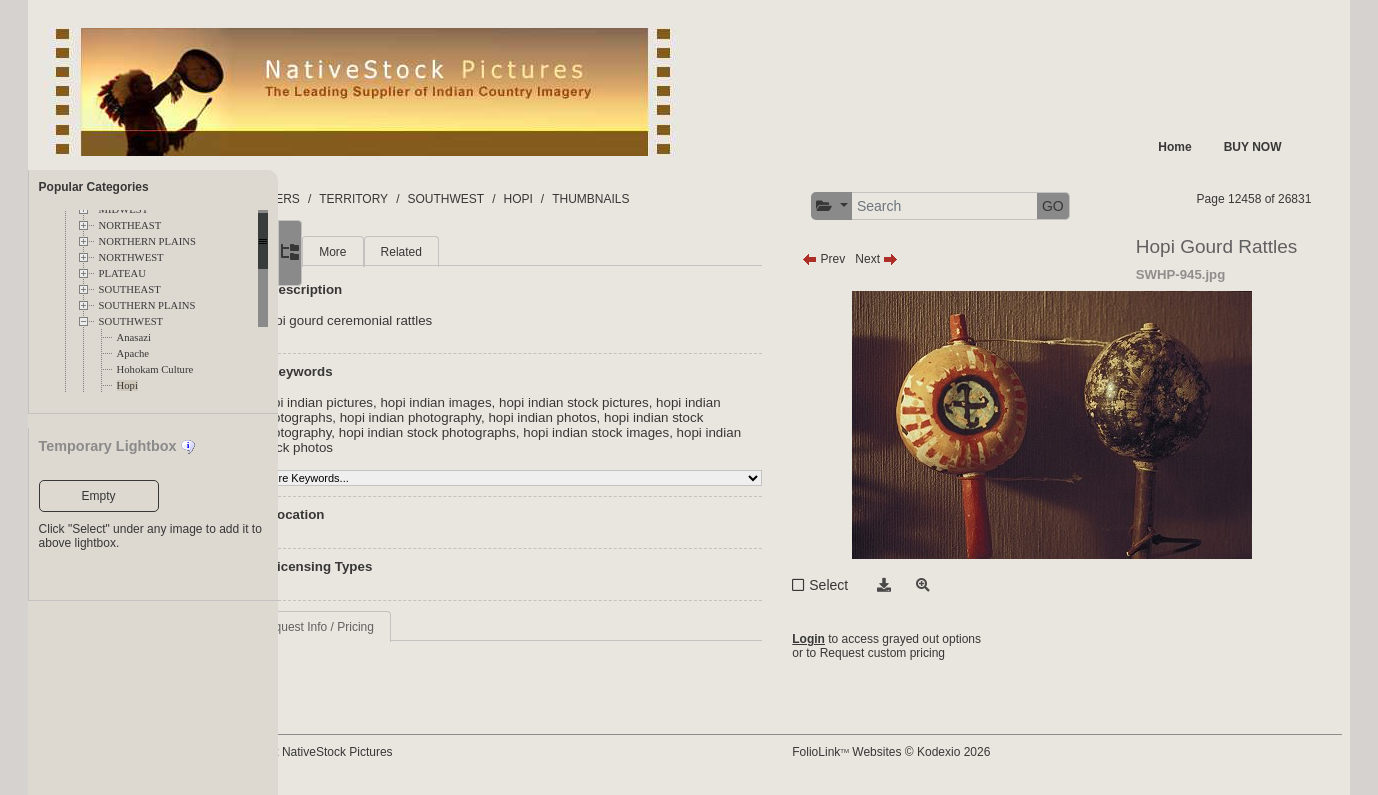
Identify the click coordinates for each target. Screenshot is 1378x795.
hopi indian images (536, 402)
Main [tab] (373, 252)
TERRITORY (454, 199)
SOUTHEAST (130, 289)
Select (875, 585)
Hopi (127, 385)
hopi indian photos (682, 417)
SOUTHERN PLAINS (147, 305)
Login (855, 639)
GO (1100, 206)
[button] (878, 206)
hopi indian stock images (731, 432)
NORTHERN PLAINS (147, 241)
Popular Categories (94, 187)
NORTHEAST (130, 225)
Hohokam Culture (155, 369)
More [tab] (433, 252)
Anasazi (134, 337)
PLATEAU (122, 273)
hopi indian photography (549, 417)
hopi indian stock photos (430, 447)
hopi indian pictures (416, 402)
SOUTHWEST (131, 321)
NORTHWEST (131, 257)
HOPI (618, 199)
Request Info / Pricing (417, 627)
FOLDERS (372, 199)
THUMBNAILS (691, 199)
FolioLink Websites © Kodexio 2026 (938, 752)
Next (923, 259)
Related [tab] (501, 252)
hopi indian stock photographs (562, 432)
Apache (133, 353)
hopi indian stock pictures (674, 402)
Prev (870, 259)
